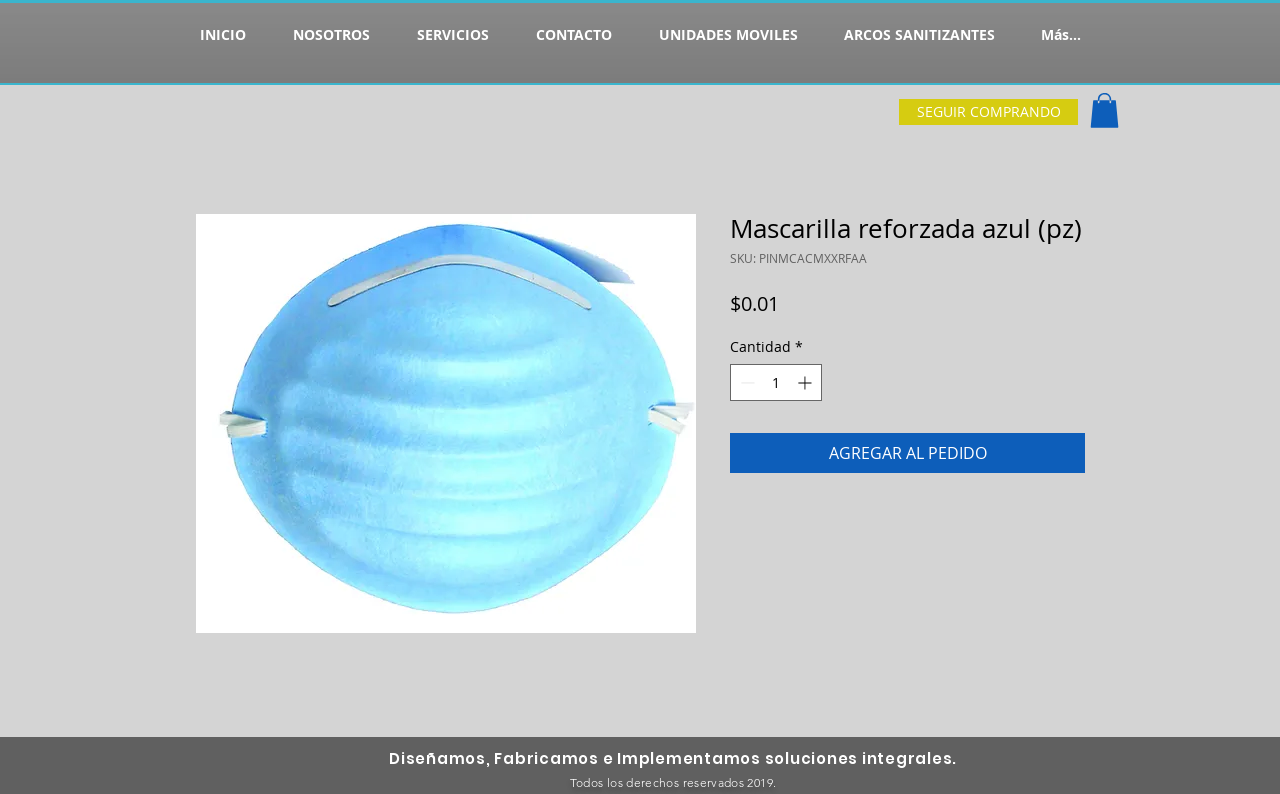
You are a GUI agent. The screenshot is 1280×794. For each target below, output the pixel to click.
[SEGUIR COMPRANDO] (988, 112)
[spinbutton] (776, 382)
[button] (1104, 110)
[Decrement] (745, 382)
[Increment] (806, 382)
